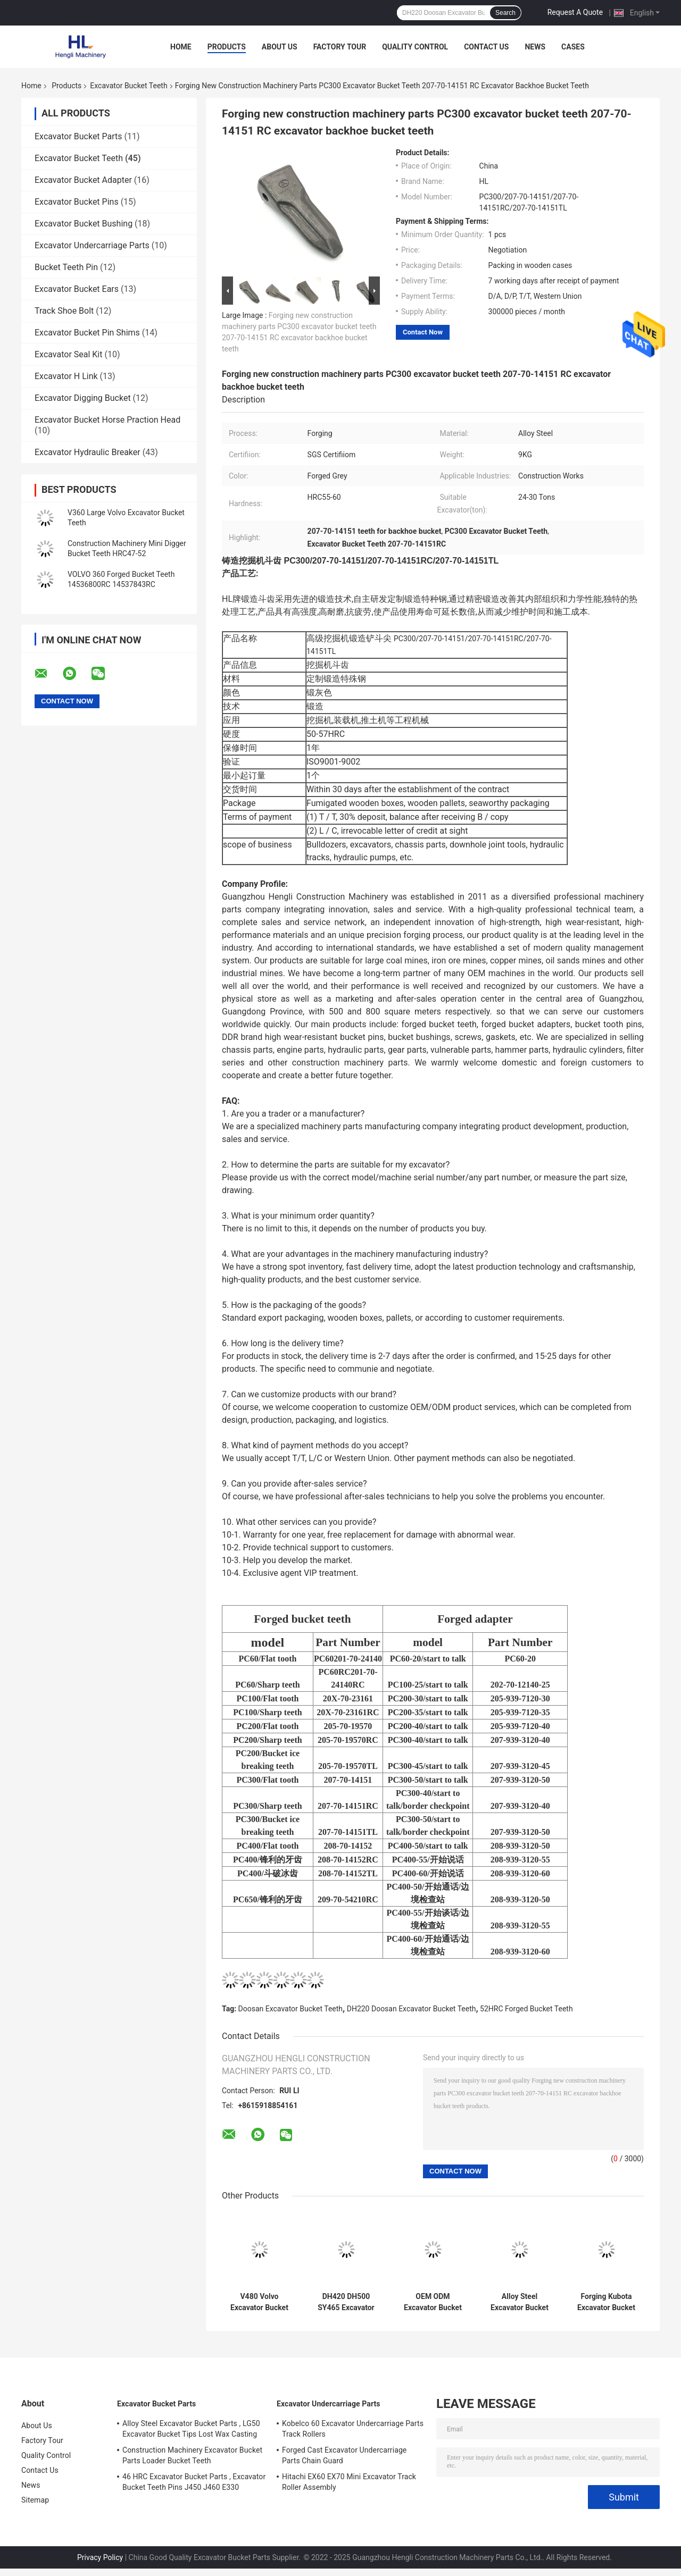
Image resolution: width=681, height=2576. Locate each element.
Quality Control (415, 47)
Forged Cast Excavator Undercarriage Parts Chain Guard (344, 2455)
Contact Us (486, 47)
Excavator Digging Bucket (83, 398)
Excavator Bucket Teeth (128, 85)
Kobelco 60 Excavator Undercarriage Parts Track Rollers (352, 2428)
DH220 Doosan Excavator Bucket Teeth (411, 2008)
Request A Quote (575, 12)
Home (181, 47)
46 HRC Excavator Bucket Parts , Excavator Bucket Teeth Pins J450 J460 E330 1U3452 (193, 2483)
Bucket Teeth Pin (66, 267)
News (535, 47)
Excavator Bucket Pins (77, 202)
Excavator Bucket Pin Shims (87, 333)
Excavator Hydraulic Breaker (87, 452)
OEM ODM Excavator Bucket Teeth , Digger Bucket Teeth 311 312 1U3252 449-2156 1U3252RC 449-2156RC (432, 2302)
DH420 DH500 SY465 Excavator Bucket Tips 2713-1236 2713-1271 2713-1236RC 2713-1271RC (346, 2302)
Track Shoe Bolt (64, 311)
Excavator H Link (66, 376)
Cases (573, 47)
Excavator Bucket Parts (78, 136)
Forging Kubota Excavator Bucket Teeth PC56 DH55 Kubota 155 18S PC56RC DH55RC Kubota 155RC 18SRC (606, 2302)
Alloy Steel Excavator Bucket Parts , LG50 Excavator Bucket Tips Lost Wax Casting (191, 2428)
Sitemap (35, 2500)
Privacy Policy (100, 2557)
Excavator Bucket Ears (77, 289)
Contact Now (423, 332)
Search (505, 12)
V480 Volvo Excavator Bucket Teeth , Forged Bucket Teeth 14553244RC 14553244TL (259, 2302)
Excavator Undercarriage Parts (92, 245)
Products (226, 47)
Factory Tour (340, 47)
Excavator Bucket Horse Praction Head (107, 420)
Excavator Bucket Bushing (83, 224)
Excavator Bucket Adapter (83, 180)
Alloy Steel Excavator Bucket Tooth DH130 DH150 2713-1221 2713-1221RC (519, 2302)
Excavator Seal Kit (68, 354)
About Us (279, 47)
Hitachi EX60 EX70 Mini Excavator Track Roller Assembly (349, 2481)
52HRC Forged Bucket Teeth (526, 2008)
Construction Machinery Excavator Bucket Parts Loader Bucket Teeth (192, 2455)
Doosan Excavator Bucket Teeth (290, 2008)
